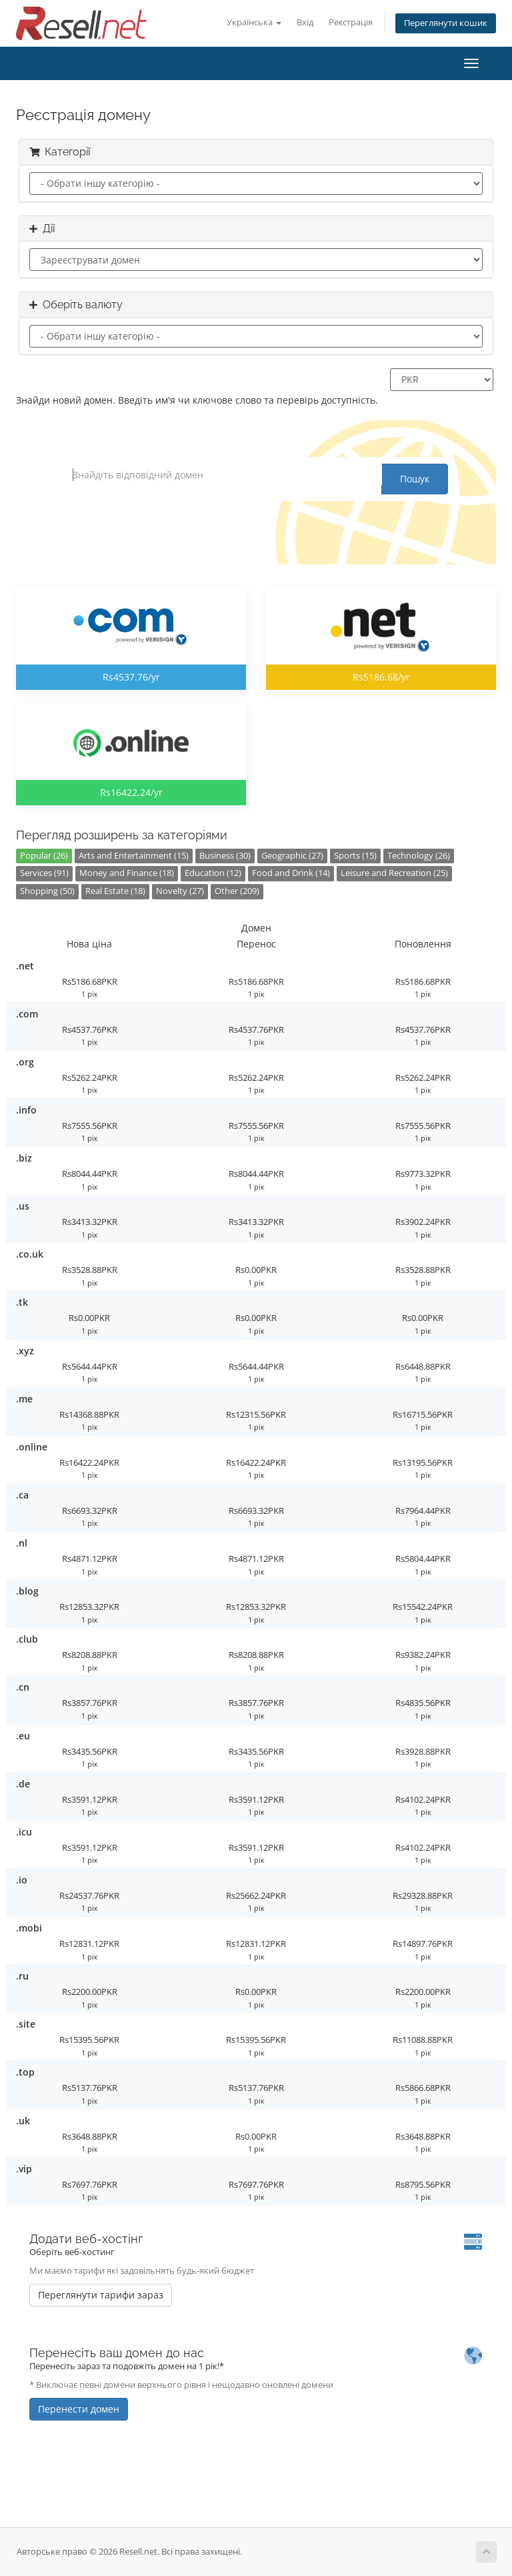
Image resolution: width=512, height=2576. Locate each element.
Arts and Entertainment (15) (134, 855)
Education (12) (213, 873)
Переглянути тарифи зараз (100, 2294)
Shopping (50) (47, 891)
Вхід (305, 22)
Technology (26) (418, 855)
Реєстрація (351, 22)
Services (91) (44, 873)
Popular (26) (44, 855)
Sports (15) (355, 855)
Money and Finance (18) (126, 873)
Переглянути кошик (445, 23)
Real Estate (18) (115, 891)
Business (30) (225, 855)
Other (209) (237, 891)
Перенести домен (78, 2409)
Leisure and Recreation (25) (394, 873)
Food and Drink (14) (291, 873)
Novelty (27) (180, 891)
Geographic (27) (292, 855)
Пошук (414, 478)
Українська (254, 22)
